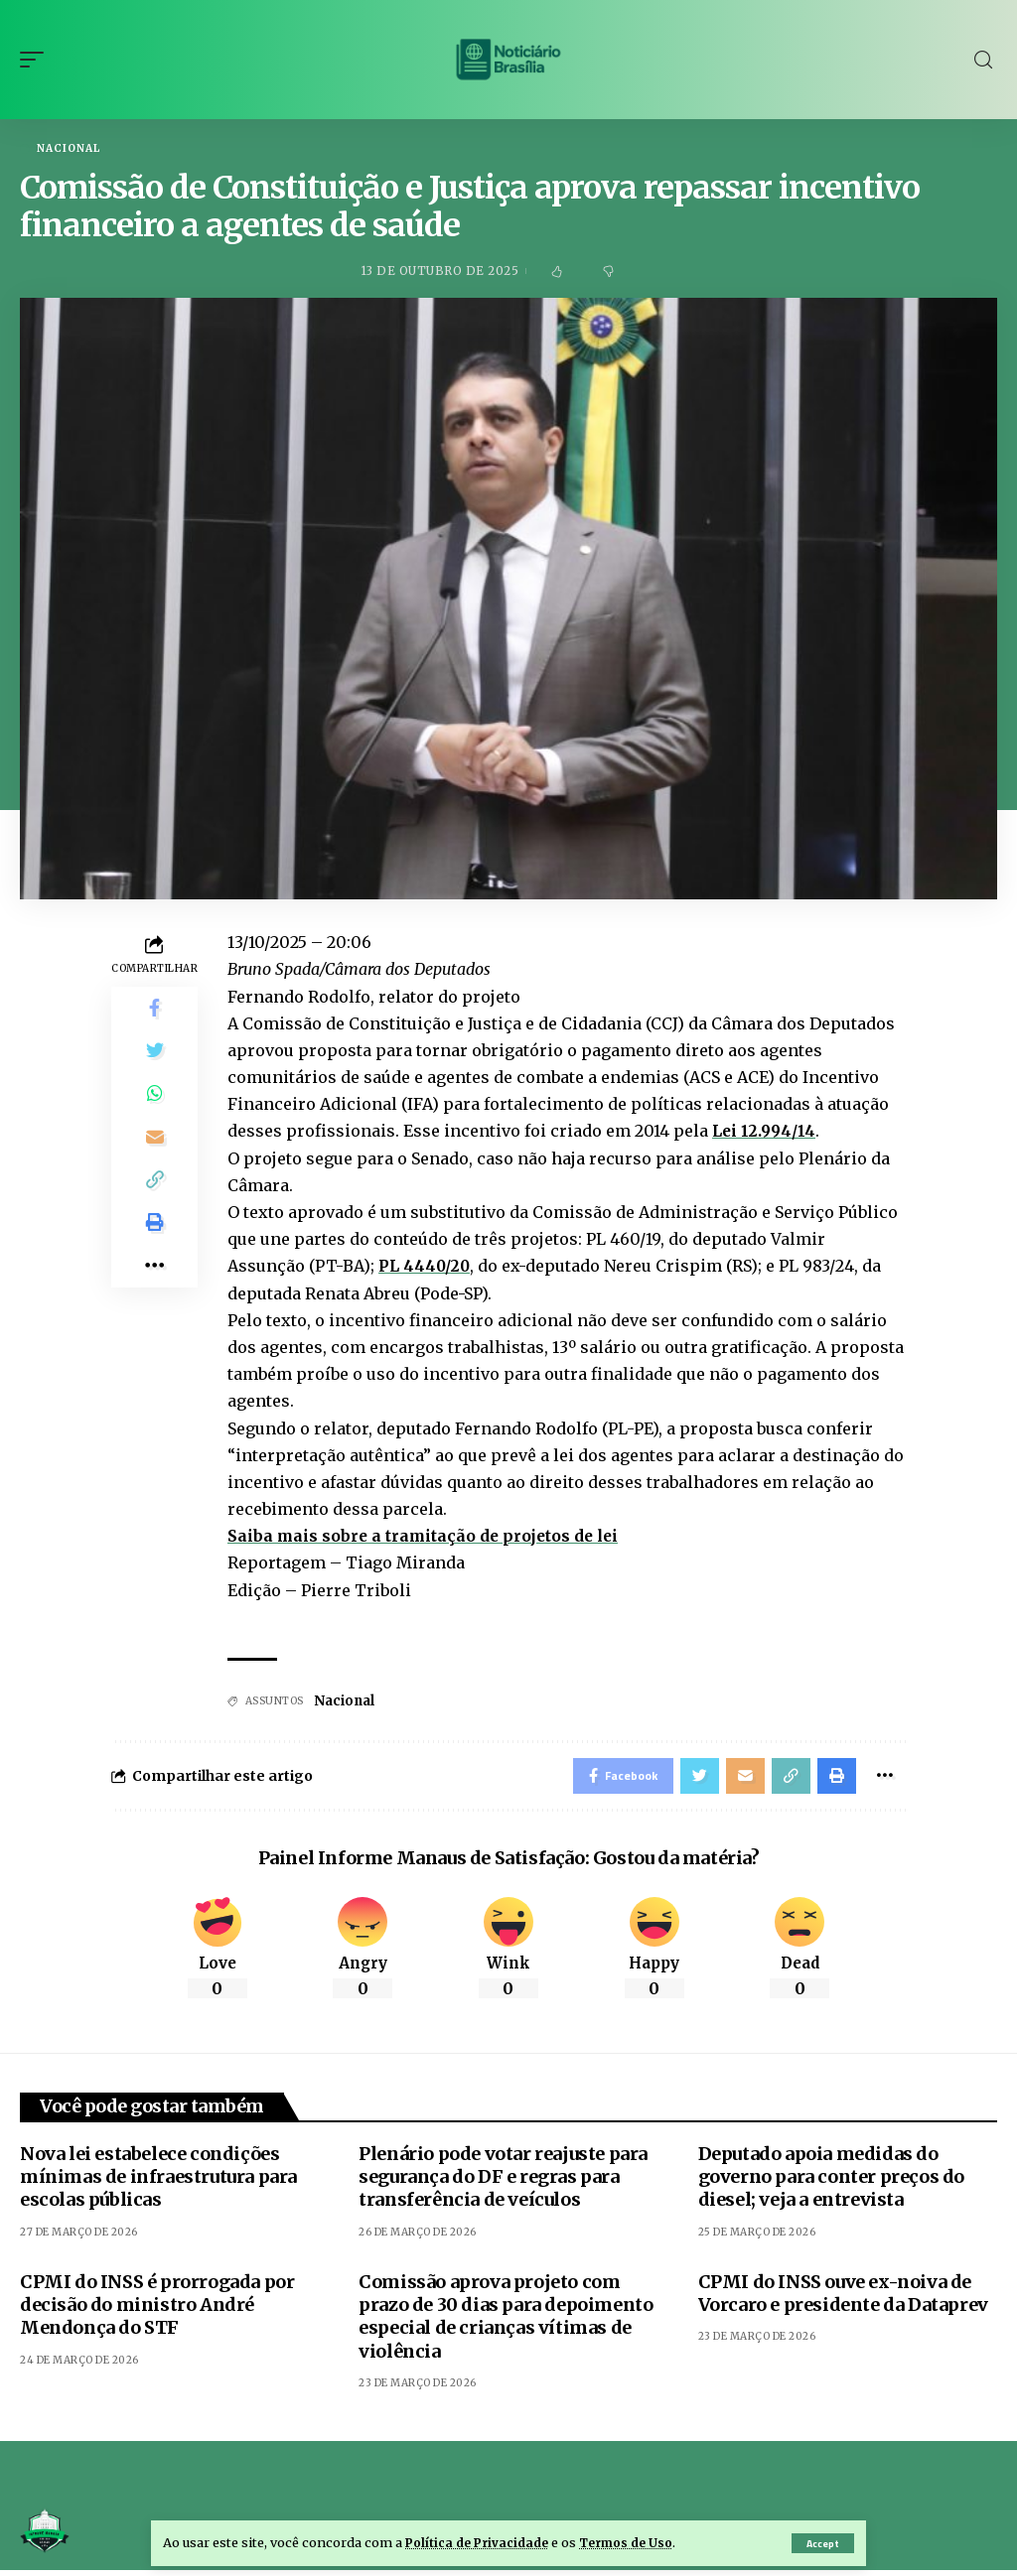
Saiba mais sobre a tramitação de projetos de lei (426, 1537)
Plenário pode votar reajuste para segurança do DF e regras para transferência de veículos (503, 2182)
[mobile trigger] (37, 60)
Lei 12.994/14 (765, 1133)
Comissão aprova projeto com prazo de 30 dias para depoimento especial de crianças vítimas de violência (506, 2322)
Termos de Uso (635, 2542)
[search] (983, 60)
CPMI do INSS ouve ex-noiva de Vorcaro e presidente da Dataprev (843, 2299)
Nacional (68, 149)
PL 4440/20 (426, 1268)
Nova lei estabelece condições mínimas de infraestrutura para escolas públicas (158, 2182)
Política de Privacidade (480, 2542)
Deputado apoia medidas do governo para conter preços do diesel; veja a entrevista (831, 2182)
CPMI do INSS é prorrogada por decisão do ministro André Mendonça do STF (157, 2311)
